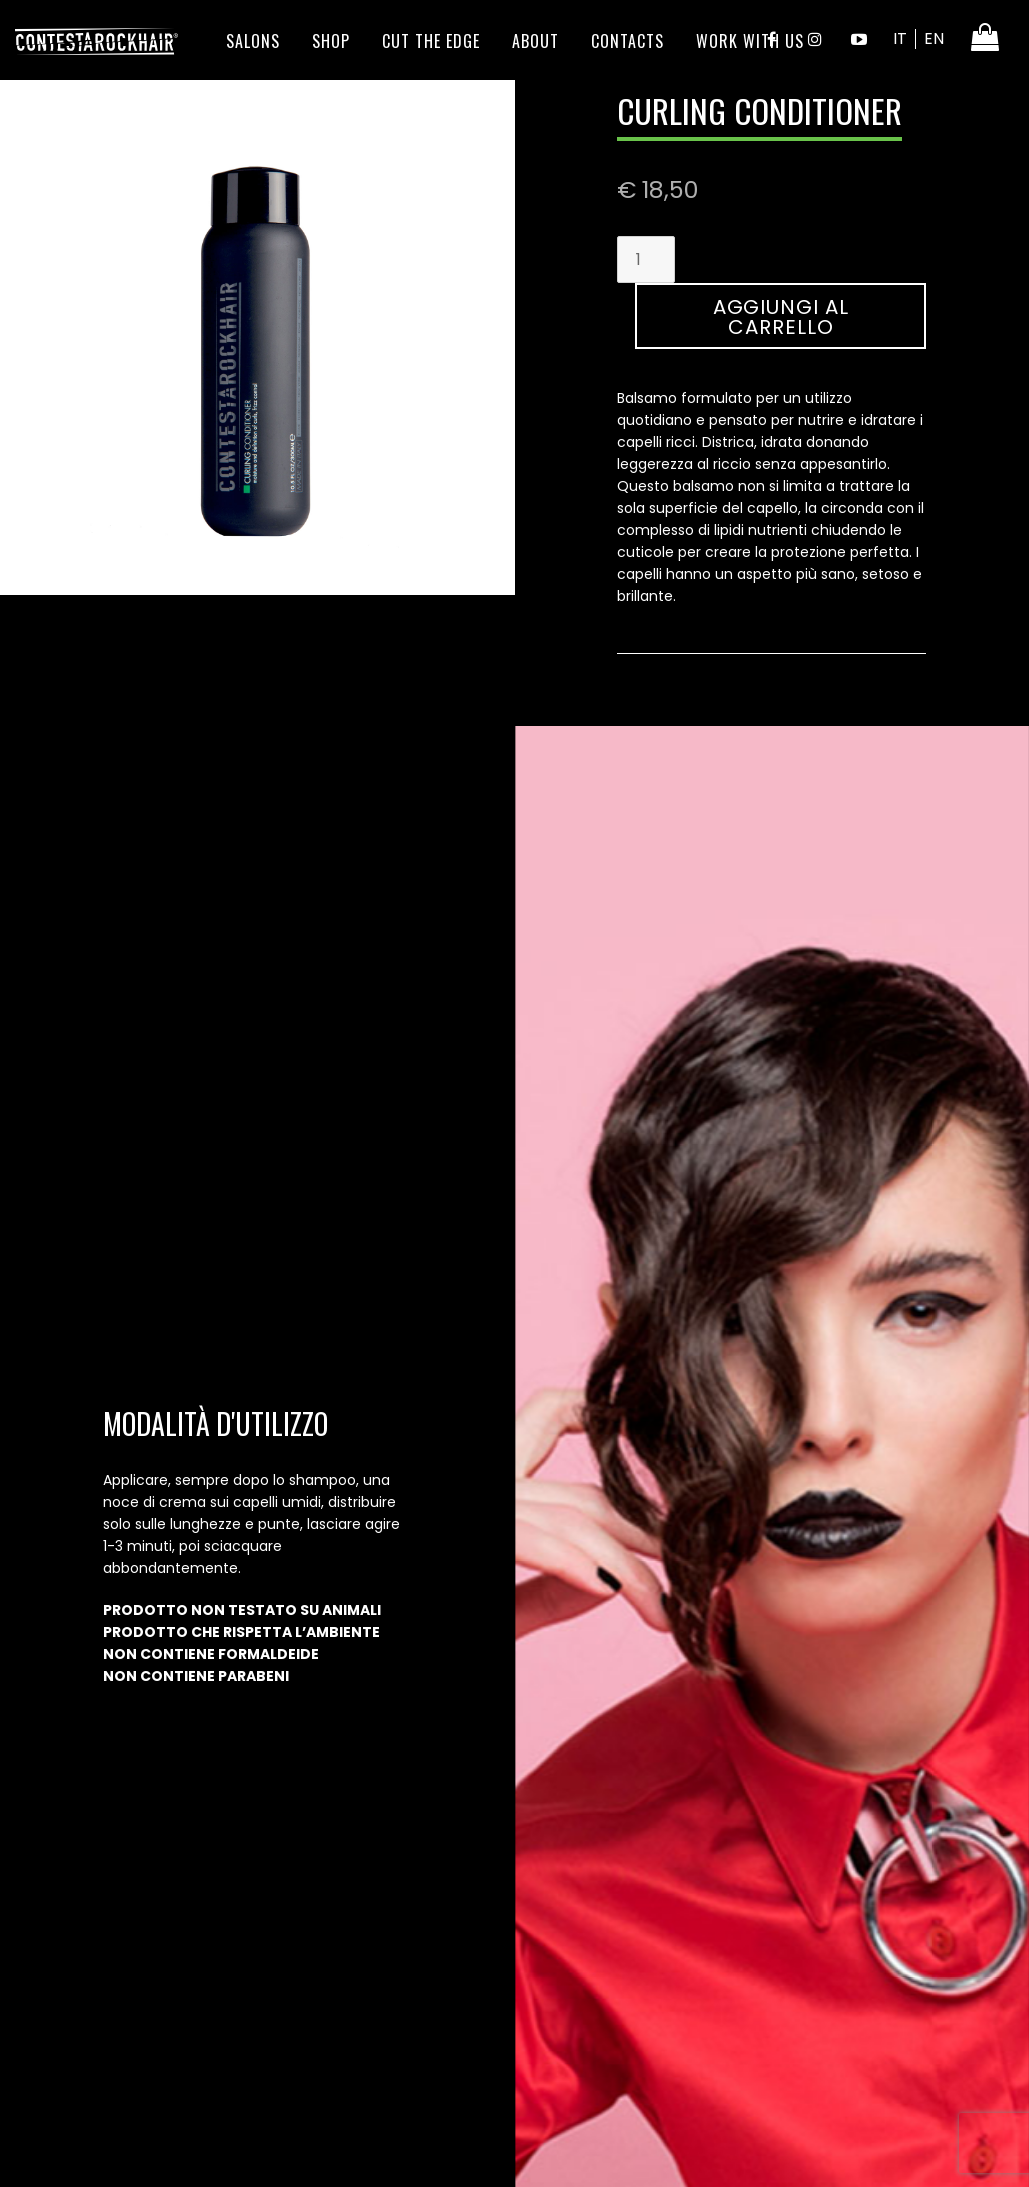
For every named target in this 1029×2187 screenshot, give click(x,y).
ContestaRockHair (96, 41)
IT (900, 38)
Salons (253, 41)
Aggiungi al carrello (781, 317)
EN (934, 38)
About (535, 41)
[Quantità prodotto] (646, 259)
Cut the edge (431, 41)
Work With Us (750, 41)
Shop (331, 41)
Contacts (627, 41)
